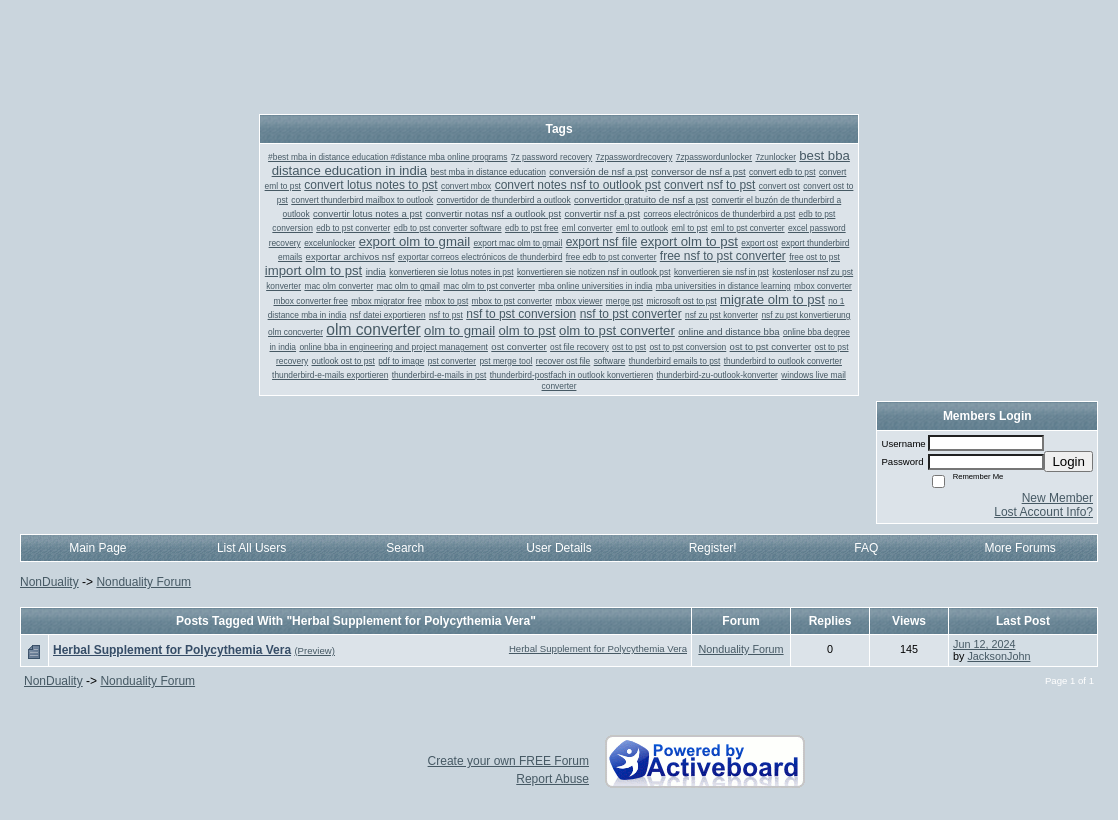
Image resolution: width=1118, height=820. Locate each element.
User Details (558, 548)
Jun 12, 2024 (984, 644)
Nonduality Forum (143, 582)
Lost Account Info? (1043, 512)
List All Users (251, 548)
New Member (1057, 498)
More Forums (1019, 548)
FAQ (866, 548)
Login (1068, 461)
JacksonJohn (998, 656)
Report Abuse (552, 779)
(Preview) (314, 650)
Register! (713, 548)
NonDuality (49, 582)
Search (405, 548)
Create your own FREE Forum (508, 761)
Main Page (97, 548)
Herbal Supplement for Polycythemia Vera (598, 648)
